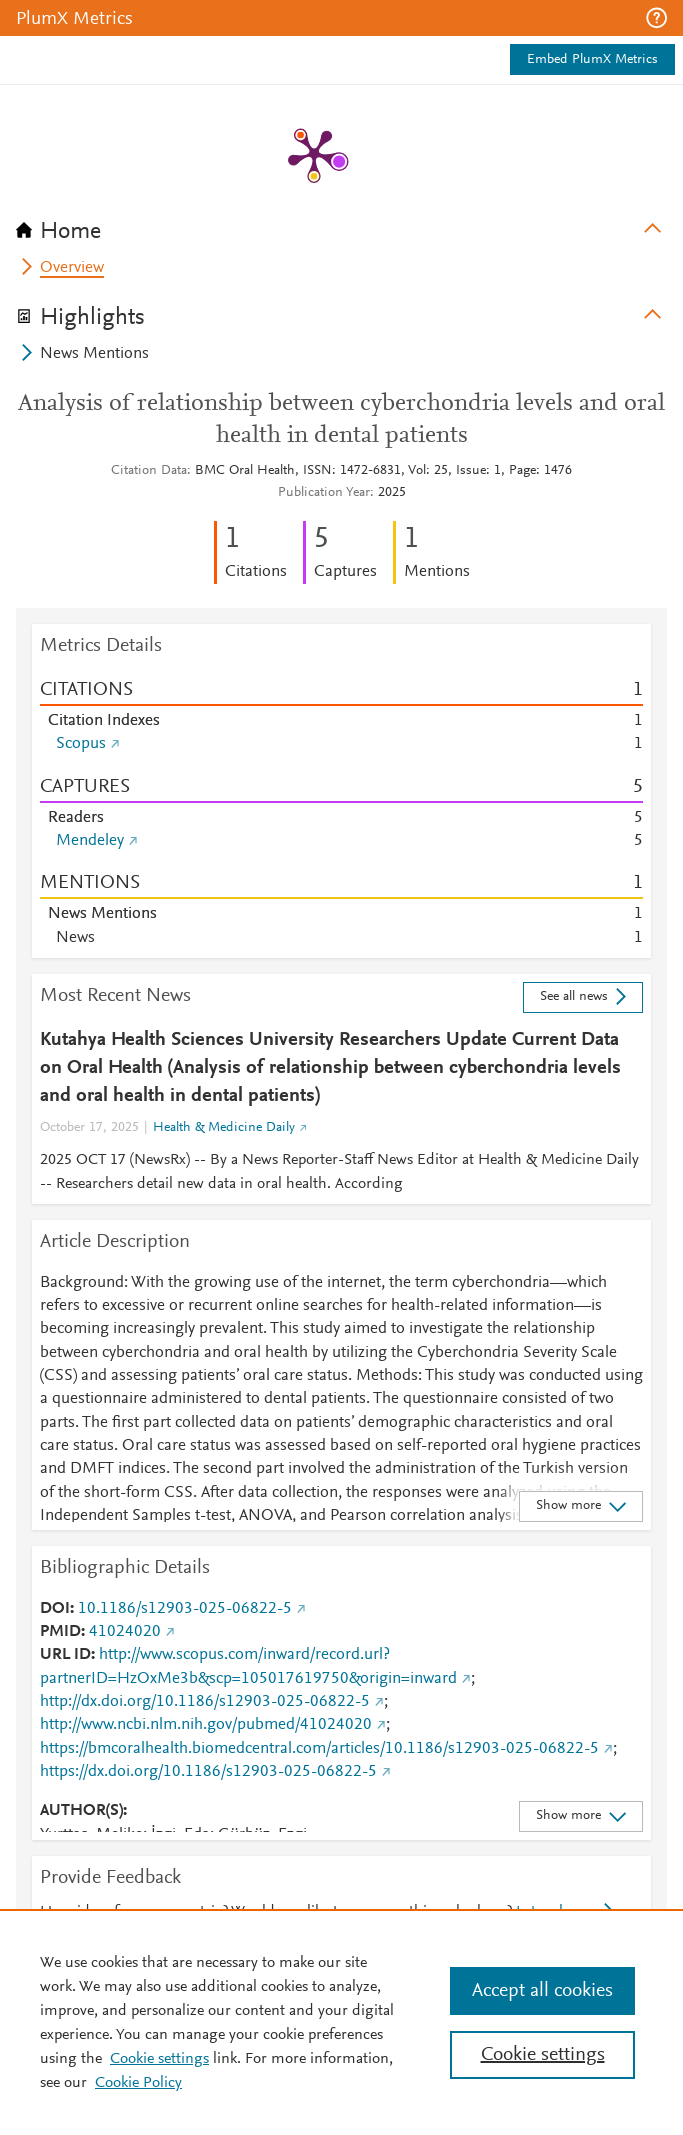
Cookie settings (159, 2059)
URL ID (65, 1655)
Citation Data (149, 471)
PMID (60, 1632)
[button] (656, 18)
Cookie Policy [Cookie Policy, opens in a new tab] (138, 2083)
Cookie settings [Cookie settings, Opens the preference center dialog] (543, 2055)
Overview (72, 268)
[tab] (341, 225)
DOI (55, 1609)
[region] (341, 2022)
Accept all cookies (542, 1991)
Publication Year (324, 493)
